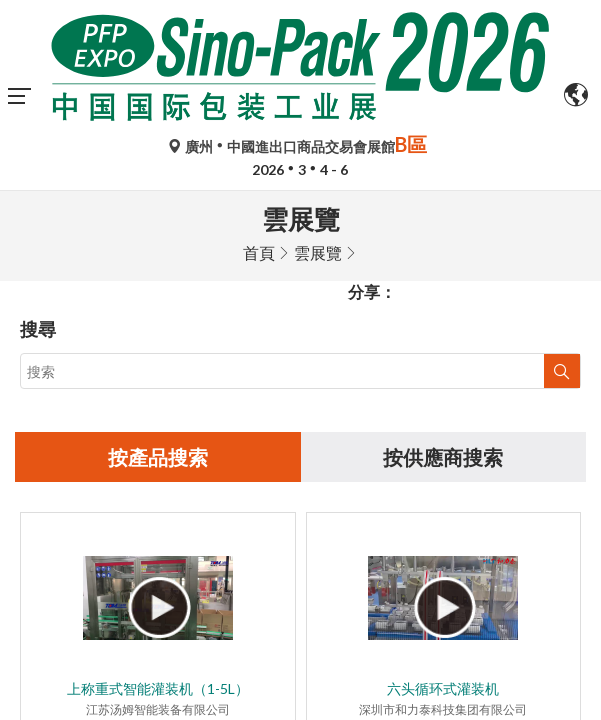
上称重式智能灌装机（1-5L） (158, 498)
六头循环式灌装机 (443, 498)
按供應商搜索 (443, 267)
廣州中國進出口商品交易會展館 (300, 146)
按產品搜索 (158, 267)
